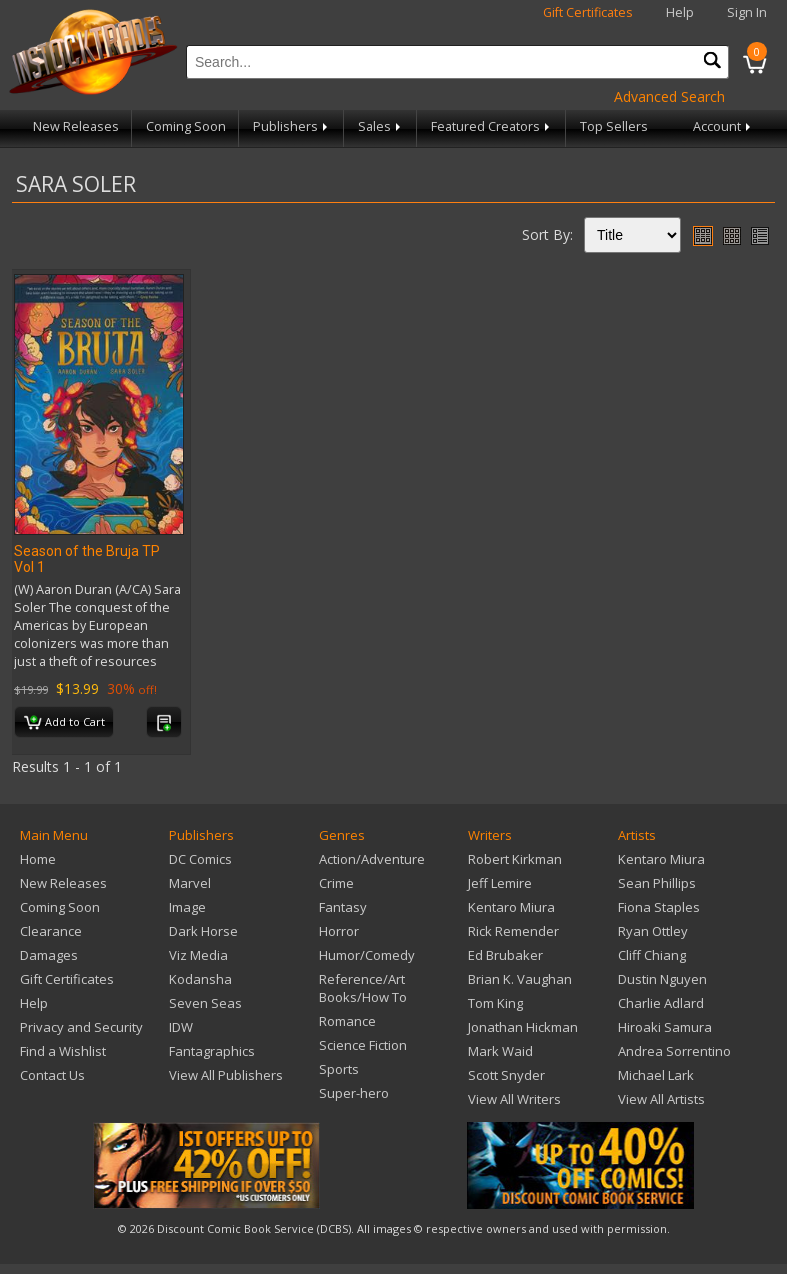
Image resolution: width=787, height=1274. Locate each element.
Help (680, 12)
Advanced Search (669, 96)
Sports (339, 1069)
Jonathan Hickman (523, 1027)
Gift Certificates (588, 12)
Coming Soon (186, 126)
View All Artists (661, 1099)
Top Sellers (614, 126)
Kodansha (200, 979)
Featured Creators (492, 126)
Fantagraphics (212, 1051)
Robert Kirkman (515, 859)
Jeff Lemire (500, 883)
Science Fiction (363, 1045)
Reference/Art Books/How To (363, 988)
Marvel (190, 883)
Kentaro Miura (511, 907)
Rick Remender (513, 931)
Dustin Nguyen (662, 979)
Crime (336, 883)
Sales (381, 126)
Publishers (292, 126)
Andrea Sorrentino (674, 1051)
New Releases (76, 126)
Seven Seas (205, 1003)
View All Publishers (226, 1075)
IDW (181, 1027)
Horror (339, 931)
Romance (347, 1021)
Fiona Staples (659, 907)
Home (38, 859)
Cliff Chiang (652, 955)
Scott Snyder (506, 1075)
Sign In (747, 12)
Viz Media (198, 955)
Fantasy (343, 907)
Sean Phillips (657, 883)
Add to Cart (64, 723)
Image (187, 907)
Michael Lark (656, 1075)
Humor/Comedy (367, 955)
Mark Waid (500, 1051)
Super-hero (354, 1093)
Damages (49, 955)
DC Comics (200, 859)
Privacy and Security (81, 1027)
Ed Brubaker (505, 955)
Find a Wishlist (63, 1051)
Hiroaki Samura (665, 1027)
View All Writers (514, 1099)
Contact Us (52, 1075)
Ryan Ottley (653, 931)
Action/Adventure (372, 859)
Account (723, 126)
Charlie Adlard (661, 1003)
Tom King (495, 1003)
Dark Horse (203, 931)
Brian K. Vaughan (520, 979)
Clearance (51, 931)
